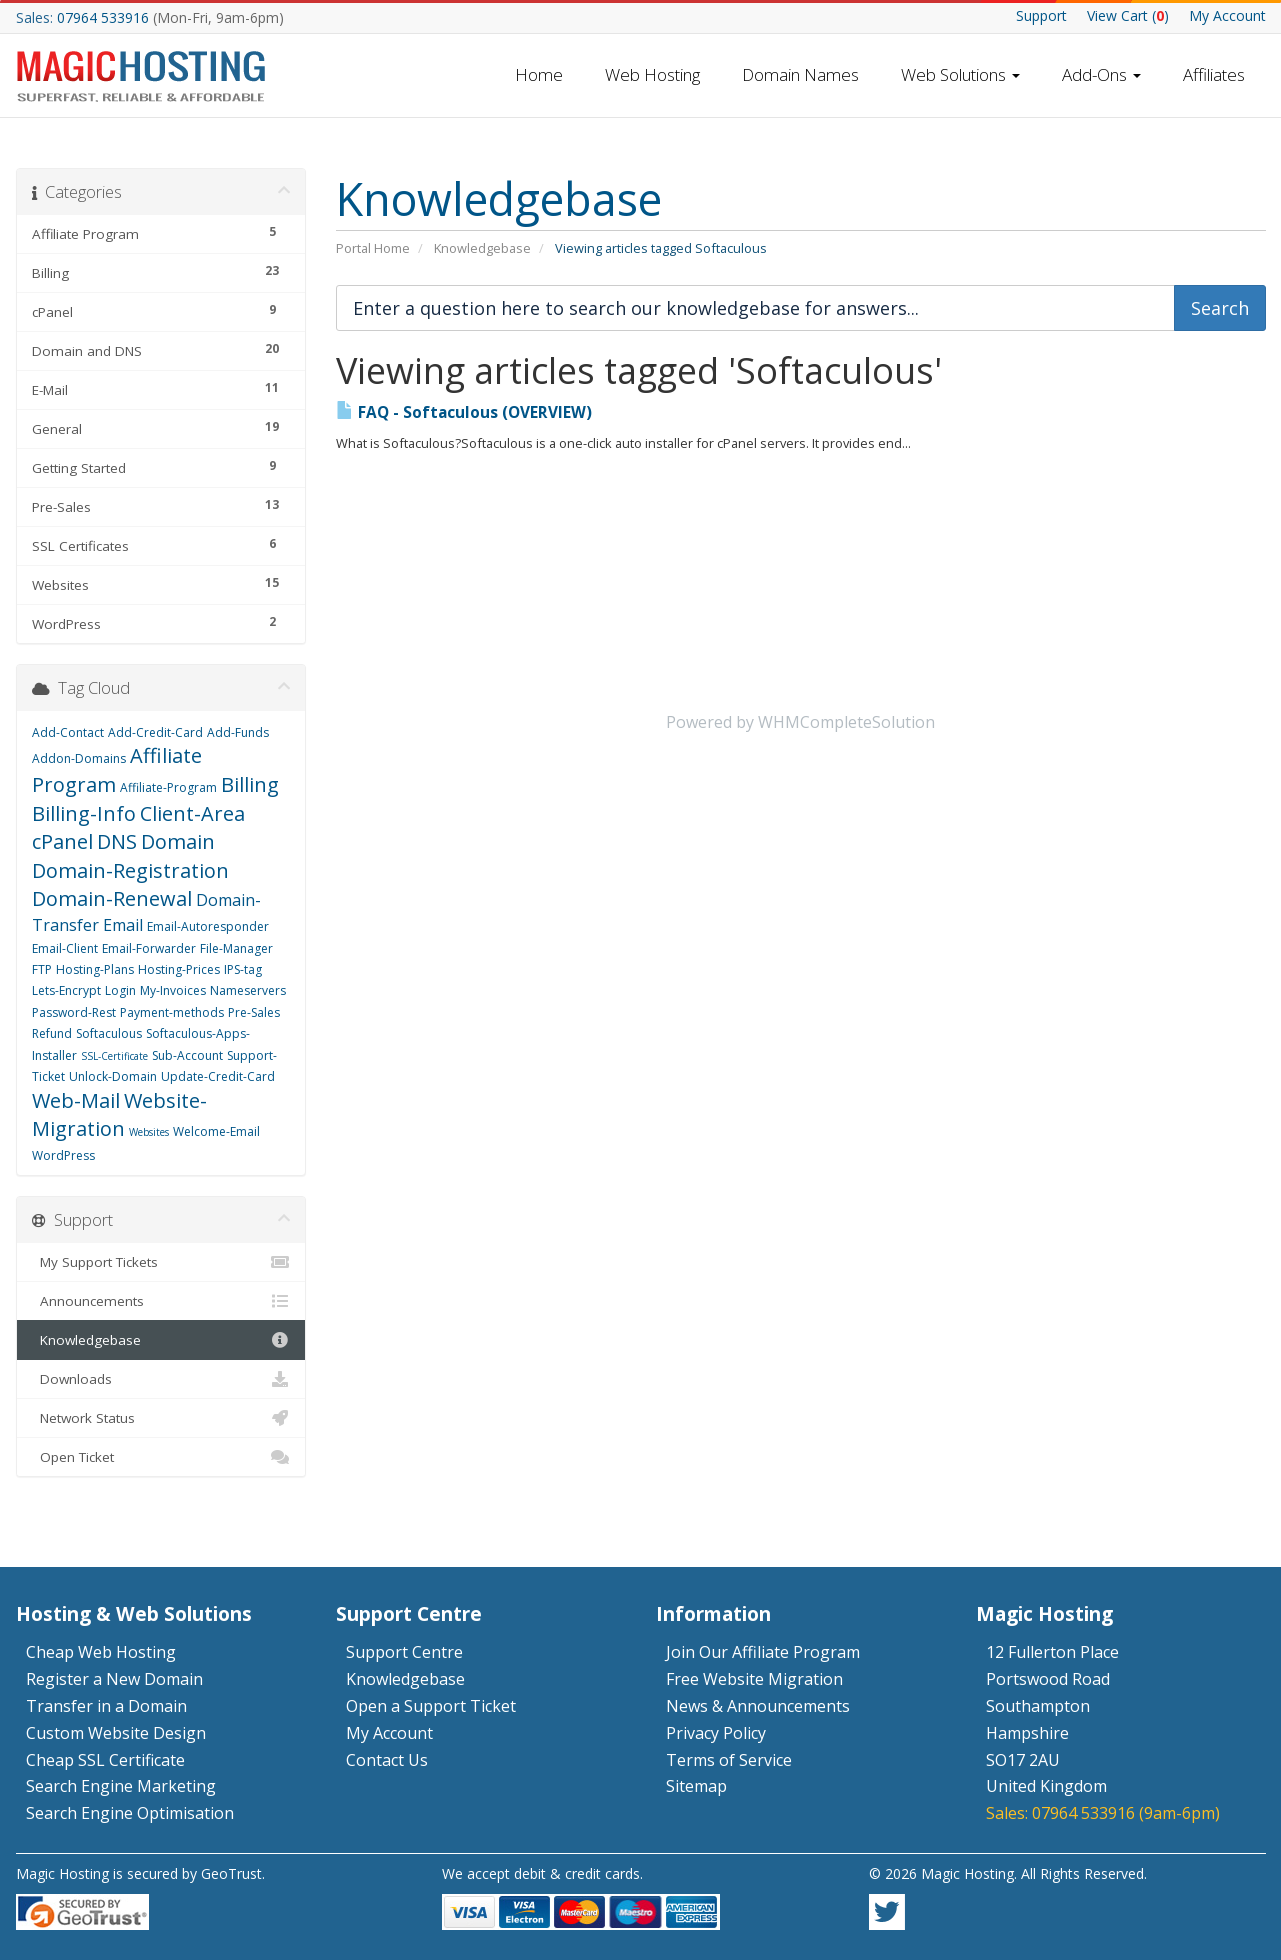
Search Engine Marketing (121, 1786)
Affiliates (1214, 74)
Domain (178, 841)
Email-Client (65, 948)
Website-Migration (119, 1115)
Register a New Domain (114, 1679)
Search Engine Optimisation (130, 1813)
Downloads (161, 1379)
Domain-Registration (130, 870)
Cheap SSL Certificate (105, 1760)
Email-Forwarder (149, 948)
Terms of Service (729, 1760)
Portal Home (373, 248)
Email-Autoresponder (208, 926)
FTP (42, 969)
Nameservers (248, 990)
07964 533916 (103, 17)
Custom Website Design (116, 1733)
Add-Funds (238, 732)
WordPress (63, 1155)
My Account (1227, 15)
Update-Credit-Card (218, 1076)
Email (123, 925)
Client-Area (192, 813)
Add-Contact (68, 732)
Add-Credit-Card (155, 732)
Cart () (1128, 15)
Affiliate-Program (168, 787)
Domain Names (800, 74)
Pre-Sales (254, 1012)
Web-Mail (76, 1100)
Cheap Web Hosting (101, 1652)
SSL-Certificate (114, 1056)
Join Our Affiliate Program (763, 1652)
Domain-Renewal (112, 898)
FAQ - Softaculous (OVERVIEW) (464, 412)
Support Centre (404, 1652)
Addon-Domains (79, 758)
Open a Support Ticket (431, 1706)
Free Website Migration (754, 1679)
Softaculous (109, 1033)
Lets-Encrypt (66, 990)
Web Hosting (652, 74)
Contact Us (387, 1760)
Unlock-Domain (113, 1076)
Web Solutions (960, 74)
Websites (149, 1132)
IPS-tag (243, 969)
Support (1041, 15)
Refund (52, 1033)
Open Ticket (161, 1457)
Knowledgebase (482, 248)
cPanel (62, 841)
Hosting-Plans (95, 969)
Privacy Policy (716, 1733)
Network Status (161, 1418)
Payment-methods (172, 1012)
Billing (250, 784)
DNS (117, 841)
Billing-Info (84, 813)
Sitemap (696, 1786)
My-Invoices (173, 990)
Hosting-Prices (179, 969)
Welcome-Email (216, 1131)
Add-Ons (1101, 74)
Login (120, 990)
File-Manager (236, 948)
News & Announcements (758, 1706)
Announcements (161, 1301)
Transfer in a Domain (106, 1706)
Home (539, 74)
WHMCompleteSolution (846, 722)
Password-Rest (74, 1012)
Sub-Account (187, 1055)
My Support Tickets (161, 1262)
